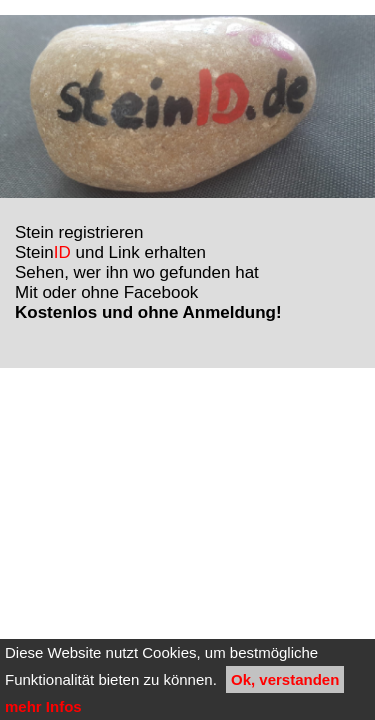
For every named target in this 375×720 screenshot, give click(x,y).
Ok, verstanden (285, 679)
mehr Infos (43, 706)
